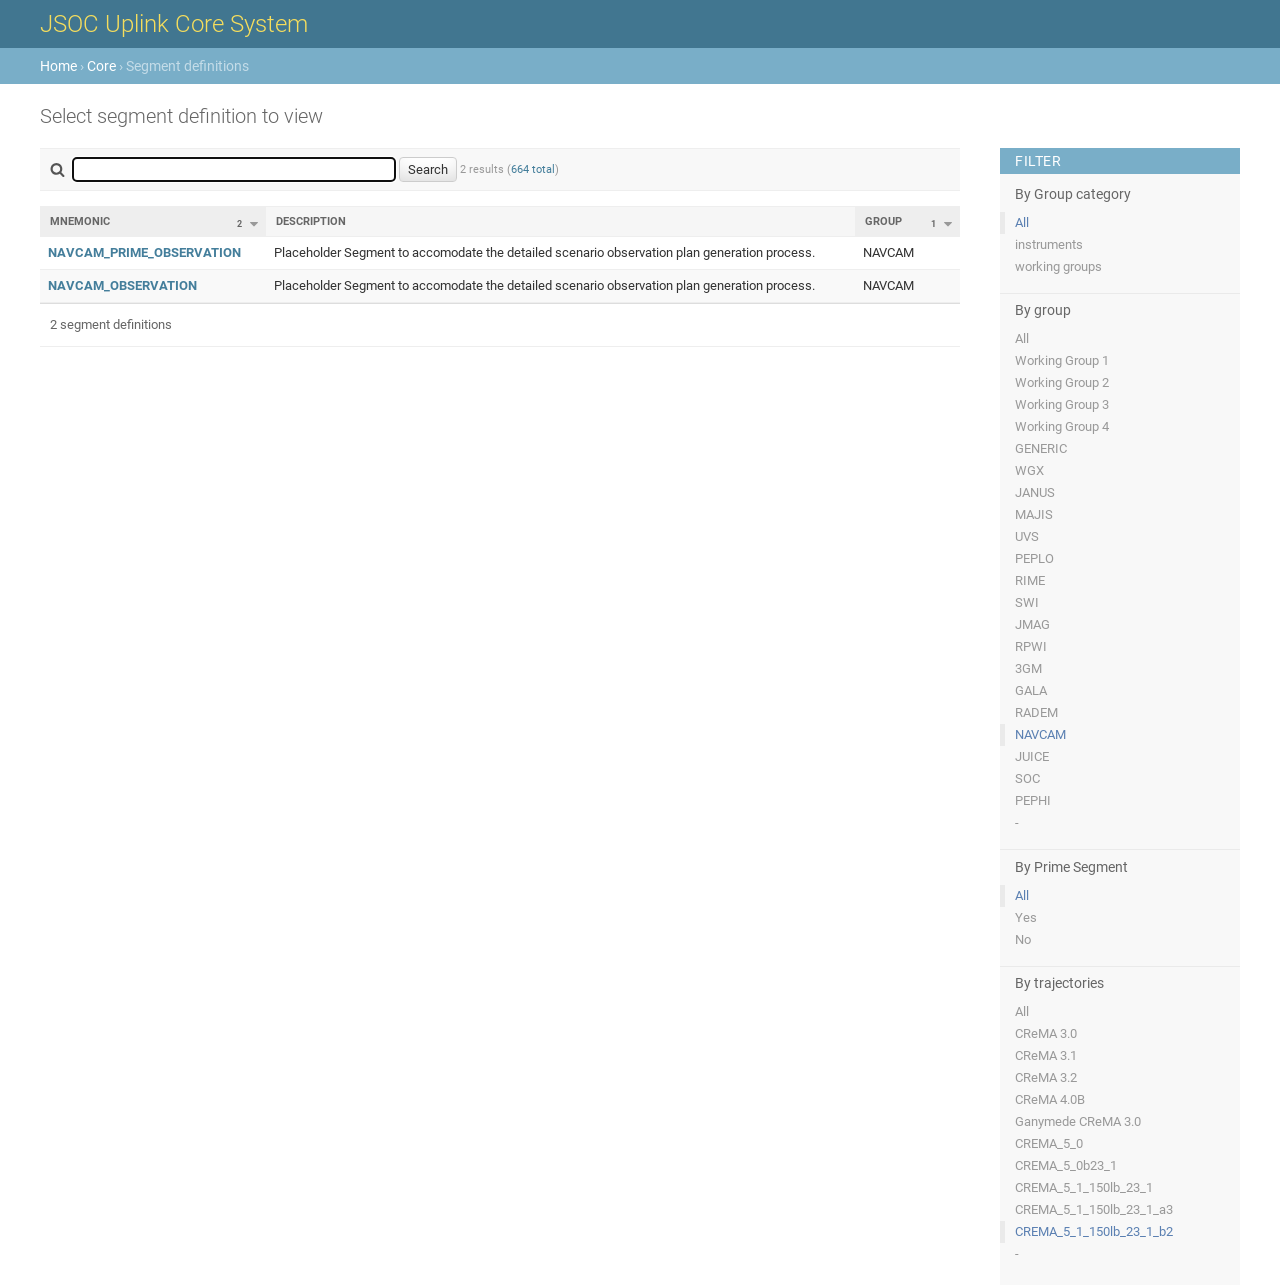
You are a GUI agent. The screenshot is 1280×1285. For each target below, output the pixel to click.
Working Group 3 (1062, 404)
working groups (1058, 266)
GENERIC (1041, 448)
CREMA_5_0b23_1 (1066, 1165)
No (1023, 939)
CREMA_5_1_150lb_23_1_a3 (1094, 1209)
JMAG (1032, 624)
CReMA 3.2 (1046, 1077)
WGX (1029, 470)
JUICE (1032, 756)
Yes (1026, 917)
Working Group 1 (1062, 360)
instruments (1049, 244)
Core (101, 66)
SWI (1027, 602)
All (1022, 222)
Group (883, 221)
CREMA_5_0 (1049, 1143)
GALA (1031, 690)
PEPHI (1033, 800)
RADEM (1036, 712)
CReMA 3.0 (1046, 1033)
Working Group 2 (1062, 382)
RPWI (1031, 646)
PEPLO (1034, 558)
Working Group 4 (1062, 426)
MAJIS (1034, 514)
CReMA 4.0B (1050, 1099)
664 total (533, 169)
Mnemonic (80, 221)
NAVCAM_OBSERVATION (122, 285)
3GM (1028, 668)
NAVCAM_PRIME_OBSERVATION (144, 252)
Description (311, 221)
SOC (1027, 778)
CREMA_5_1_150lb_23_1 (1084, 1187)
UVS (1027, 536)
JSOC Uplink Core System (174, 24)
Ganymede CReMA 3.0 (1078, 1121)
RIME (1030, 580)
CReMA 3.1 (1046, 1055)
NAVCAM (1040, 734)
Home (58, 66)
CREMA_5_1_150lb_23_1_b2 (1094, 1231)
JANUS (1035, 492)
